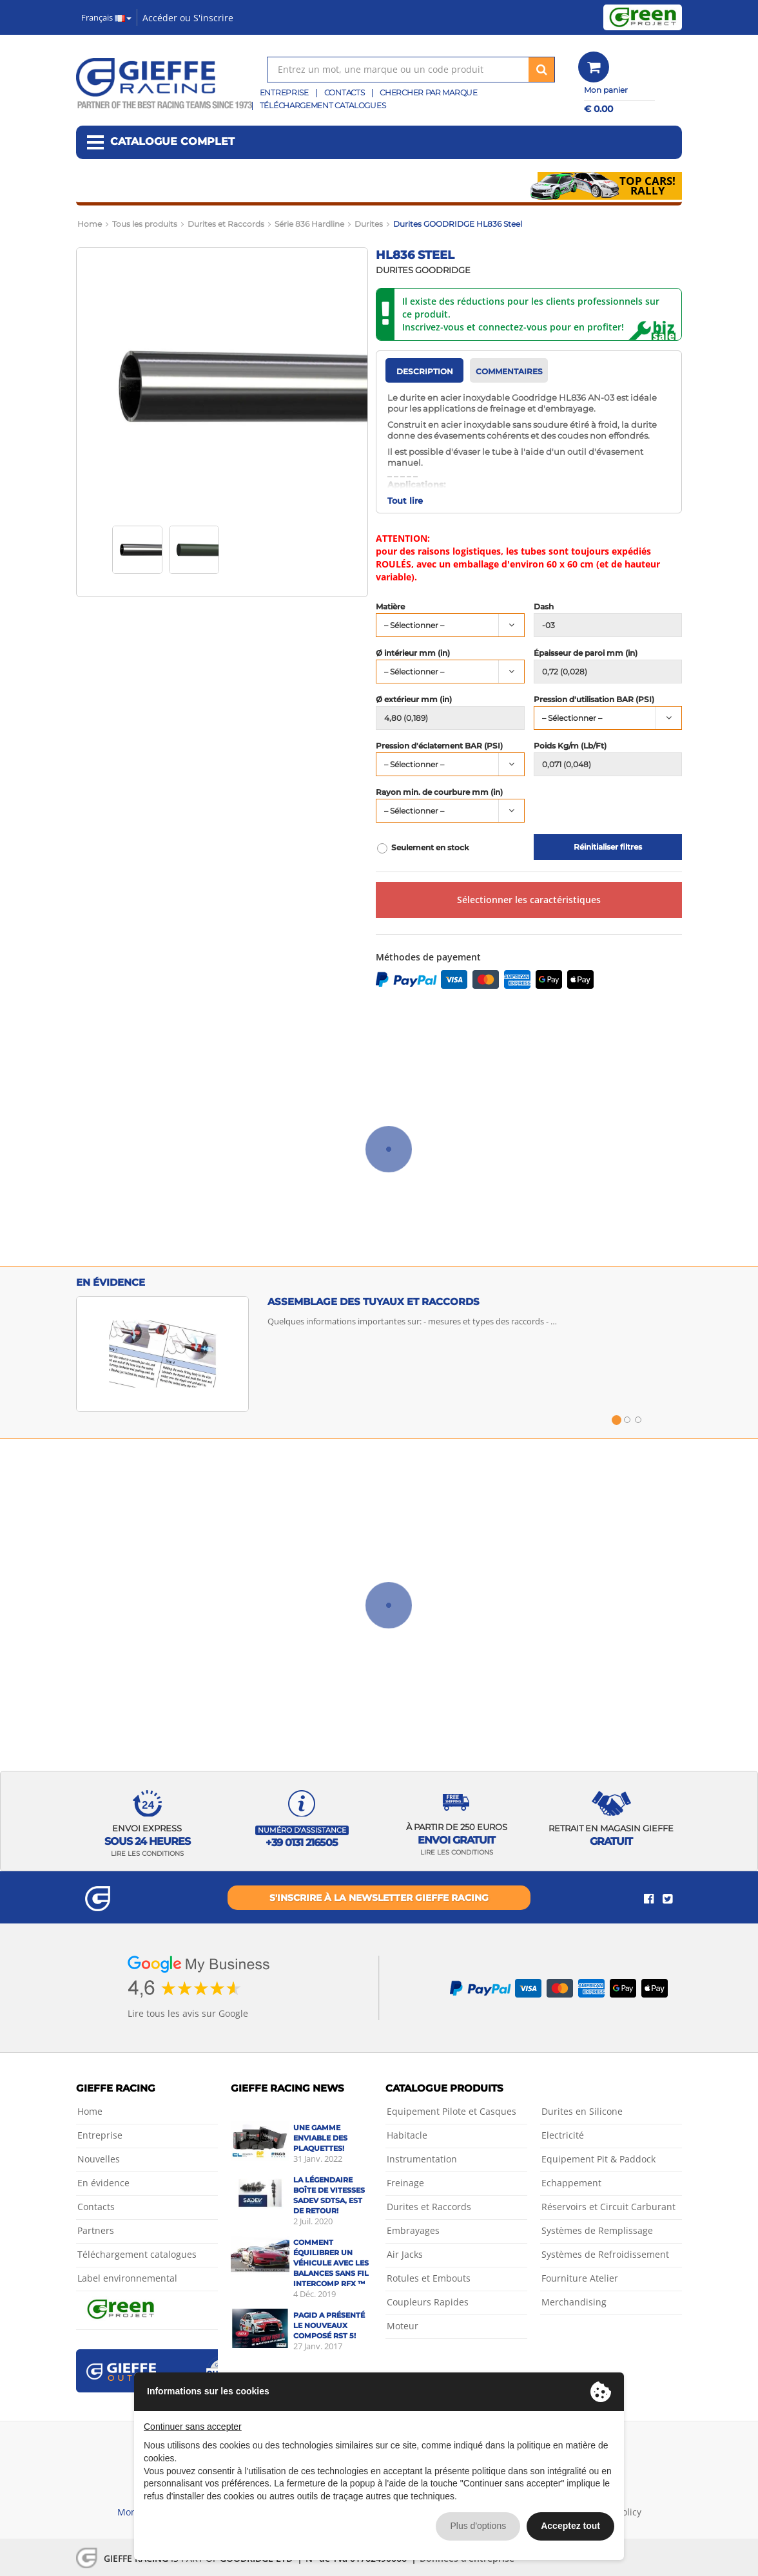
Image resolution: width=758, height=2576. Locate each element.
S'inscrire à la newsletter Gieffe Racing (379, 1897)
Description (424, 371)
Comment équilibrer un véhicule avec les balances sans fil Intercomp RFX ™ (331, 2263)
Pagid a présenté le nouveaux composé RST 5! (329, 2325)
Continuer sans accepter (193, 2426)
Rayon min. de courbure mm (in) (439, 792)
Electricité (562, 2135)
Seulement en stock (430, 847)
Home (89, 2111)
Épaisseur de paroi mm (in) (585, 653)
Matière (390, 606)
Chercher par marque (428, 92)
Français (106, 17)
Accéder (159, 18)
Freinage (405, 2183)
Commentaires (509, 371)
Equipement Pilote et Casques (451, 2111)
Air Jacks (405, 2254)
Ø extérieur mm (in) (414, 699)
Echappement (571, 2183)
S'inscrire (213, 18)
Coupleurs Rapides (428, 2302)
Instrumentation (422, 2159)
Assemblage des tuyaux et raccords (373, 1301)
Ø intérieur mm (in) (413, 653)
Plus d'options (478, 2526)
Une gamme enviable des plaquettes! (320, 2138)
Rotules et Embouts (429, 2278)
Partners (95, 2230)
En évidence (103, 2183)
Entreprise (284, 92)
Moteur (402, 2326)
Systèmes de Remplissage (597, 2230)
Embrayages (413, 2230)
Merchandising (574, 2302)
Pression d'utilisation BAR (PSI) (594, 699)
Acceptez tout (570, 2526)
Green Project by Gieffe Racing (642, 17)
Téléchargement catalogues (323, 105)
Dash (544, 606)
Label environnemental (127, 2278)
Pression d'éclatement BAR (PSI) (439, 745)
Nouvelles (98, 2159)
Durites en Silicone (582, 2111)
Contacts (344, 92)
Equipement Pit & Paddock (598, 2159)
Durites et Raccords (429, 2206)
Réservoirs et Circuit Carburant (608, 2206)
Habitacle (407, 2135)
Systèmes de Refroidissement (605, 2254)
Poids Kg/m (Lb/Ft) (570, 745)
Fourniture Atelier (579, 2278)
